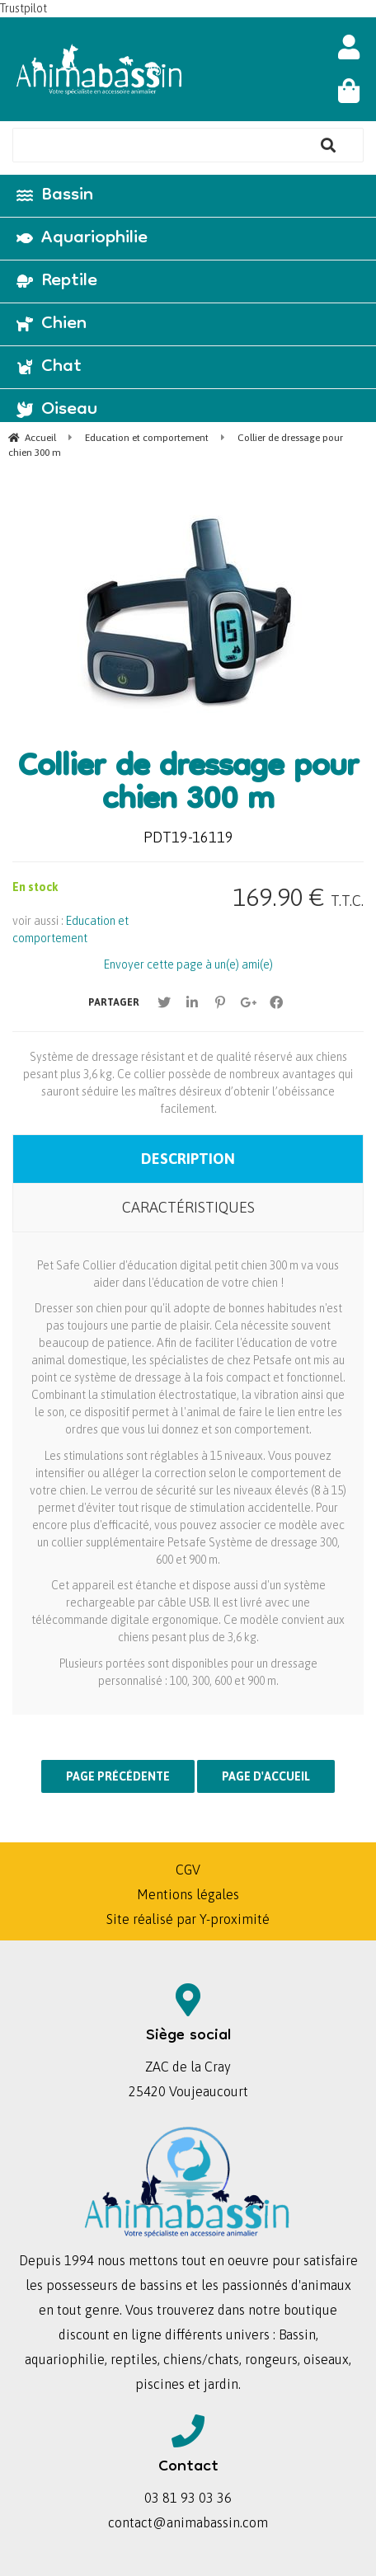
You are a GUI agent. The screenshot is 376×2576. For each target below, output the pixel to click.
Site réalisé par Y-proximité (188, 1919)
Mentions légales (188, 1894)
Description (188, 1158)
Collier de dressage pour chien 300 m (188, 786)
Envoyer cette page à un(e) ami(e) (188, 964)
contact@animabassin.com (188, 2522)
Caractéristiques (188, 1207)
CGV (188, 1869)
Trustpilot (23, 8)
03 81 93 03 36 (188, 2497)
